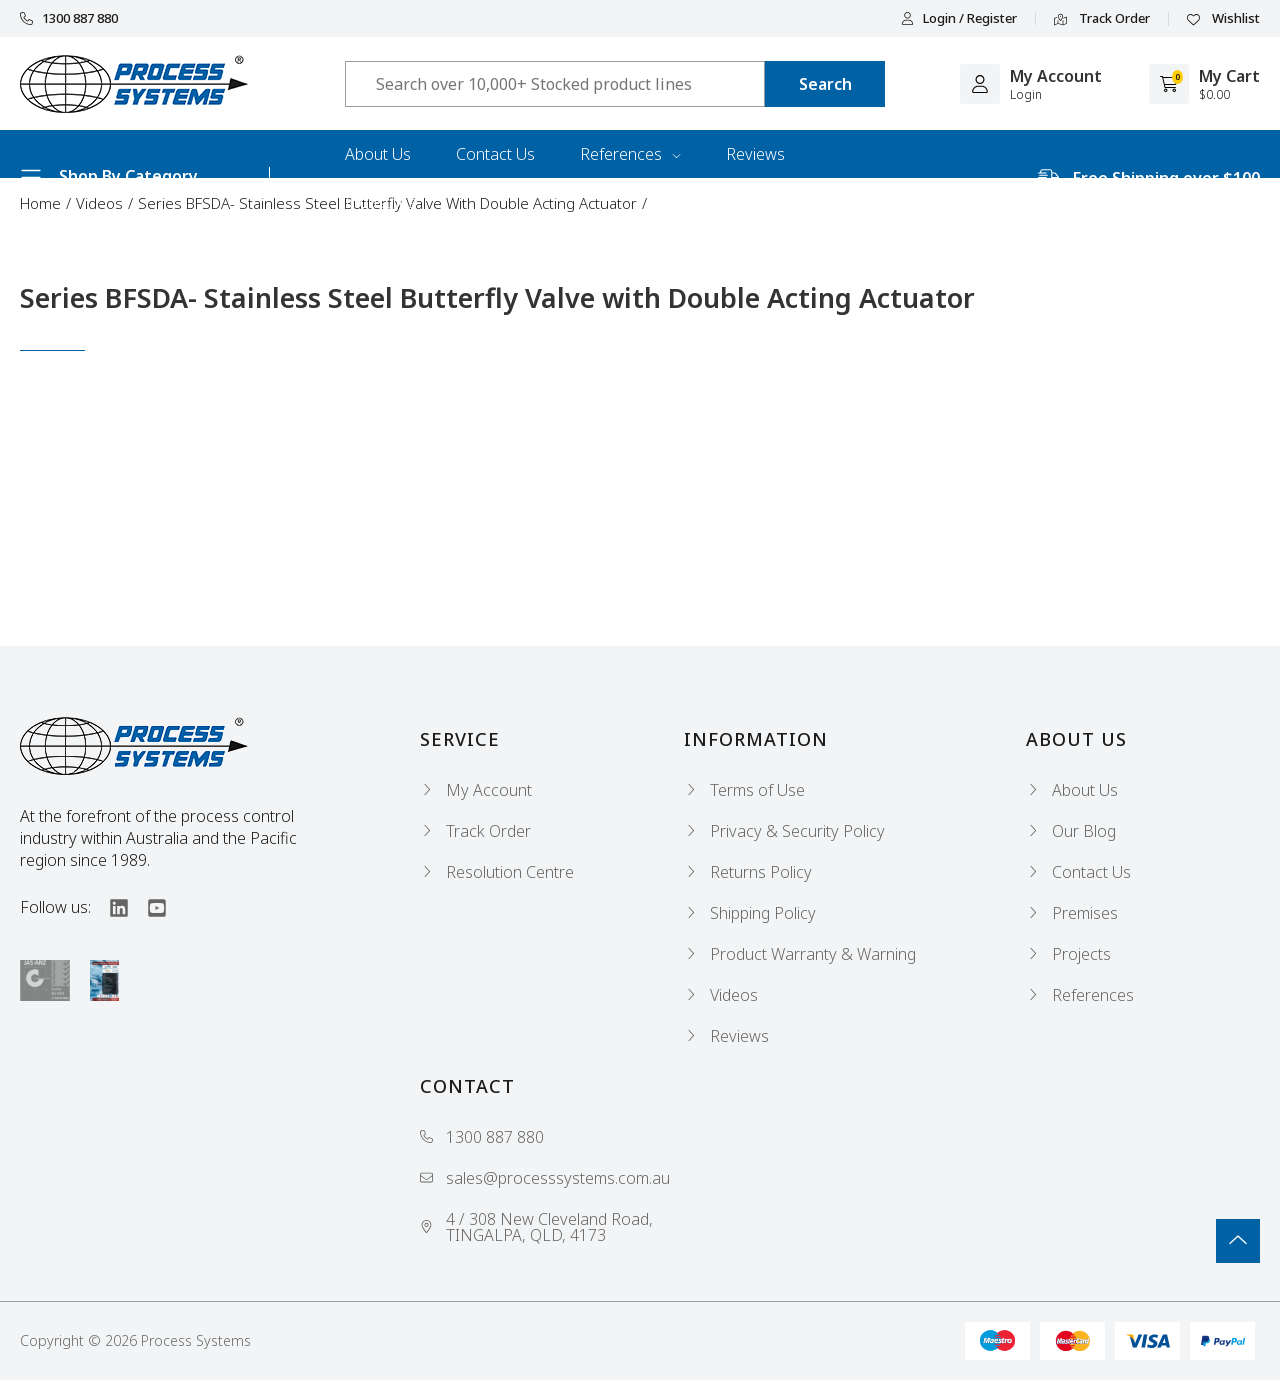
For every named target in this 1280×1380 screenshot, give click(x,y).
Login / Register (959, 18)
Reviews (755, 154)
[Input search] (555, 84)
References (630, 154)
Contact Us (495, 154)
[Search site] (825, 84)
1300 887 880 (69, 18)
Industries (380, 202)
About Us (378, 154)
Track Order (1102, 19)
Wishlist (1223, 19)
